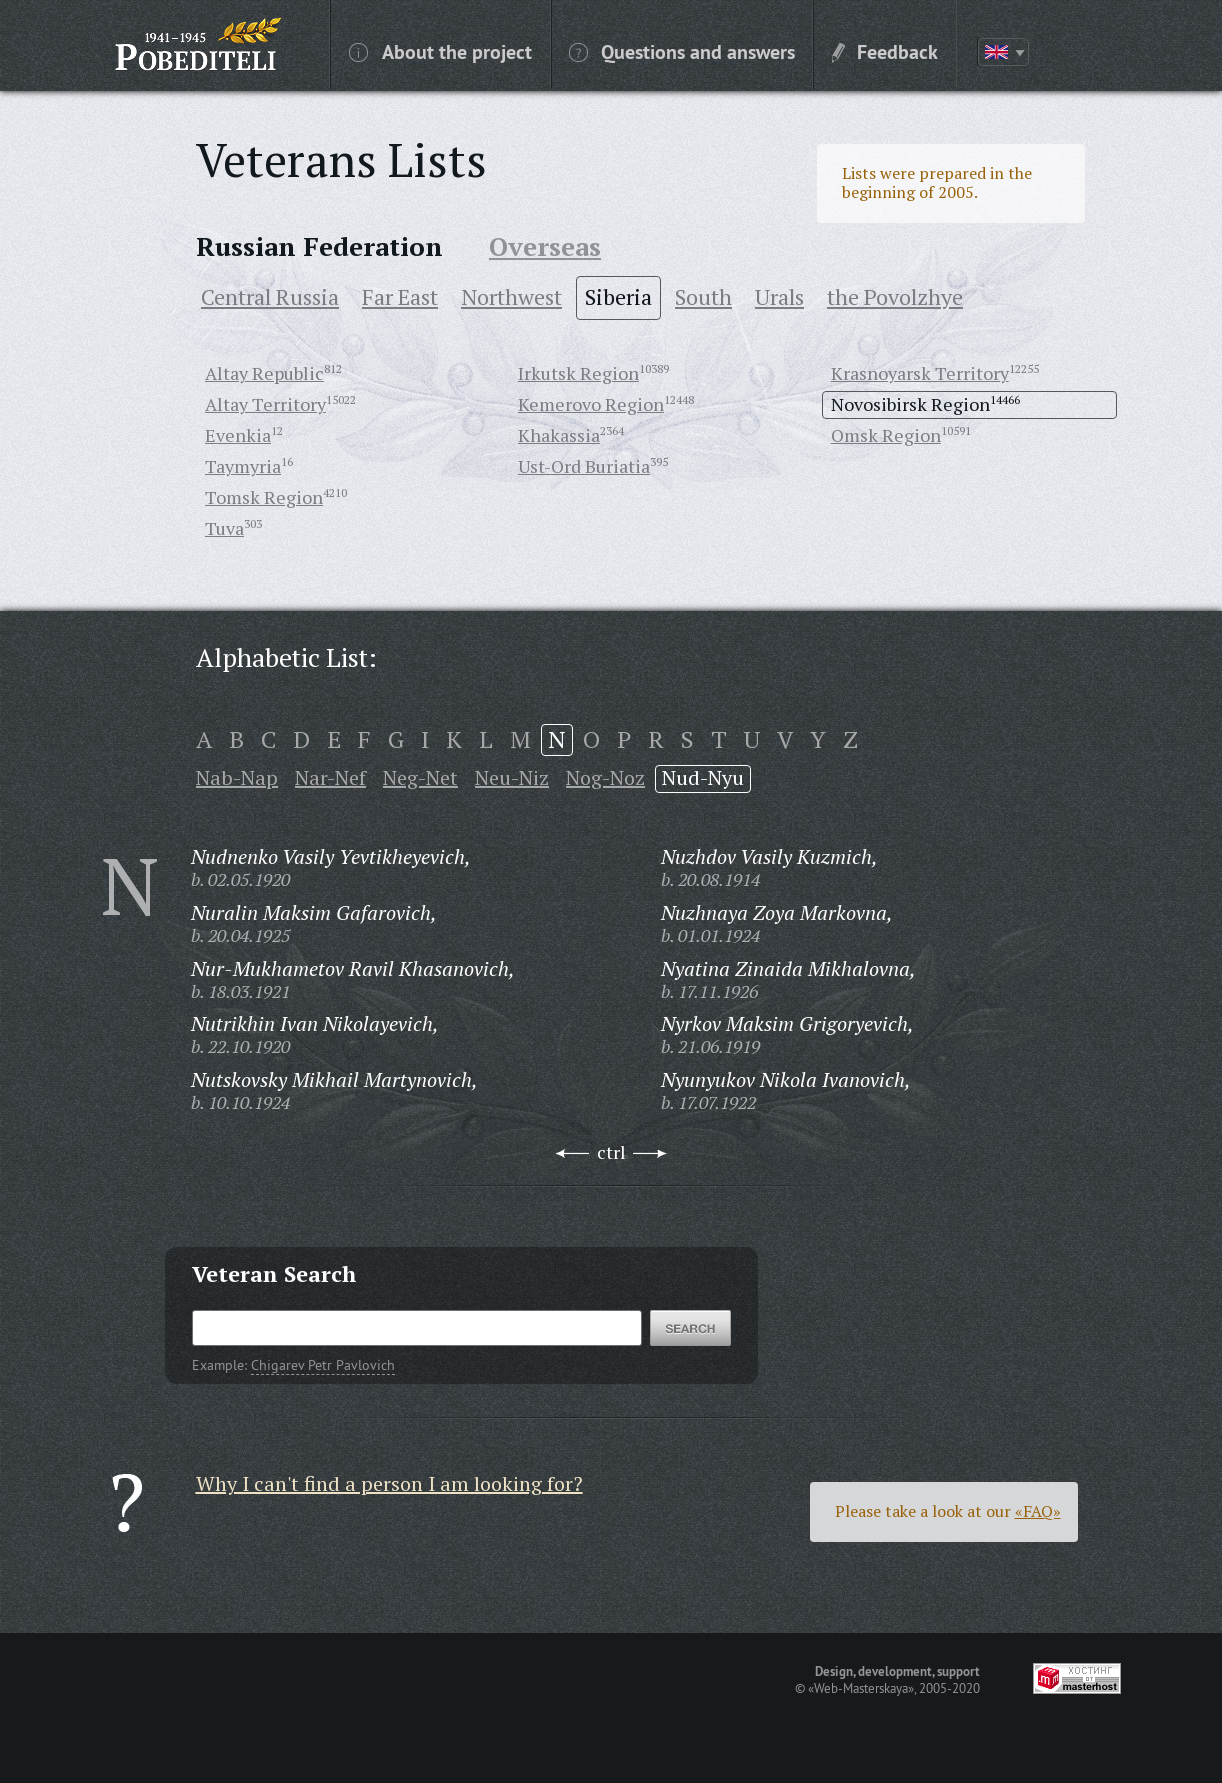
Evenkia (238, 435)
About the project (440, 51)
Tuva (224, 528)
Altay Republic (264, 373)
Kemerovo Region (591, 404)
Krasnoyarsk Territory (920, 373)
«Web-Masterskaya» (861, 1688)
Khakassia (559, 435)
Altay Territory (265, 404)
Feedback (885, 51)
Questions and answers (682, 51)
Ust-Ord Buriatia (584, 466)
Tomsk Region (264, 497)
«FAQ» (1038, 1511)
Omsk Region (886, 435)
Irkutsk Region (578, 373)
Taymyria (243, 466)
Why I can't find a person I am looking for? (389, 1483)
